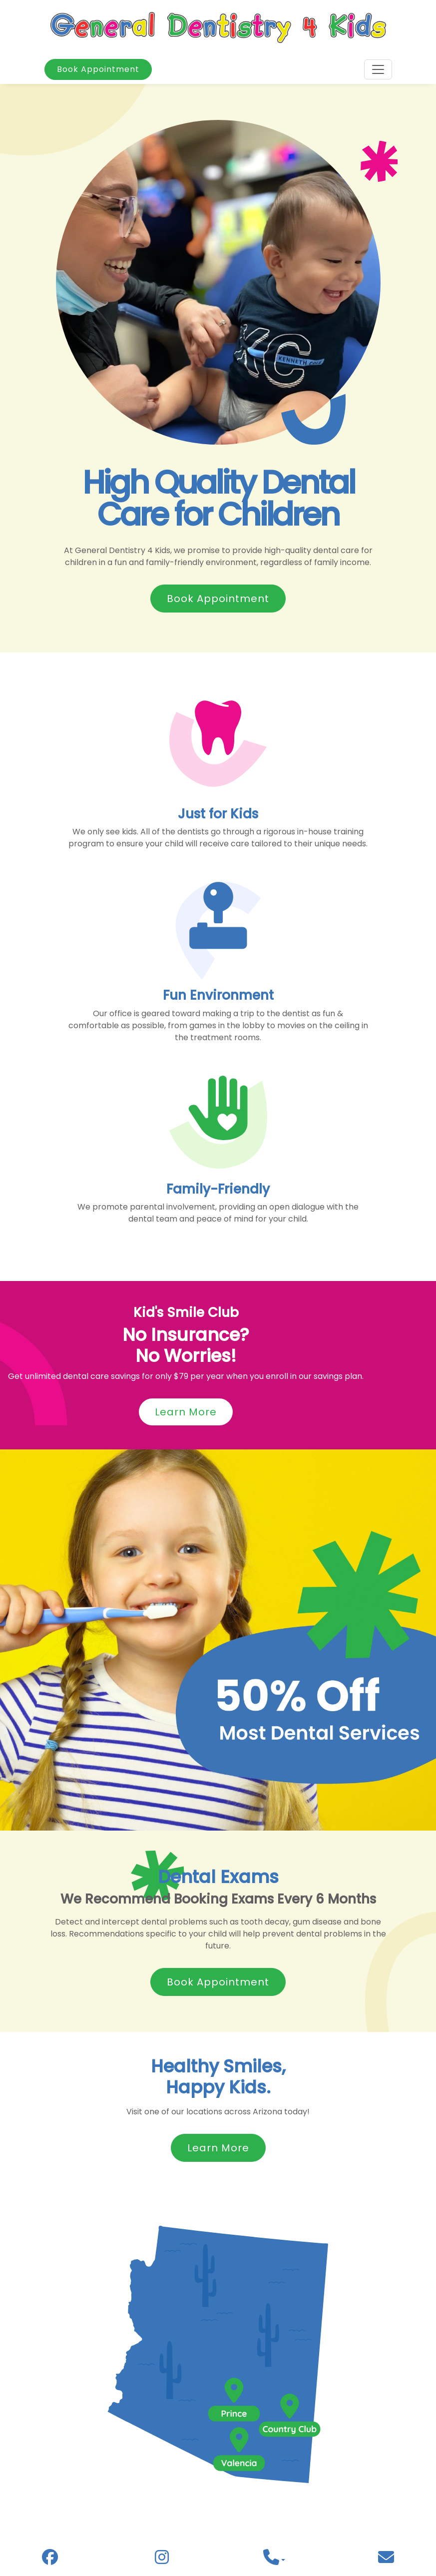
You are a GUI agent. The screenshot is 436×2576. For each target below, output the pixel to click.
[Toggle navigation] (378, 69)
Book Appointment (98, 69)
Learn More (186, 1412)
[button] (274, 2560)
